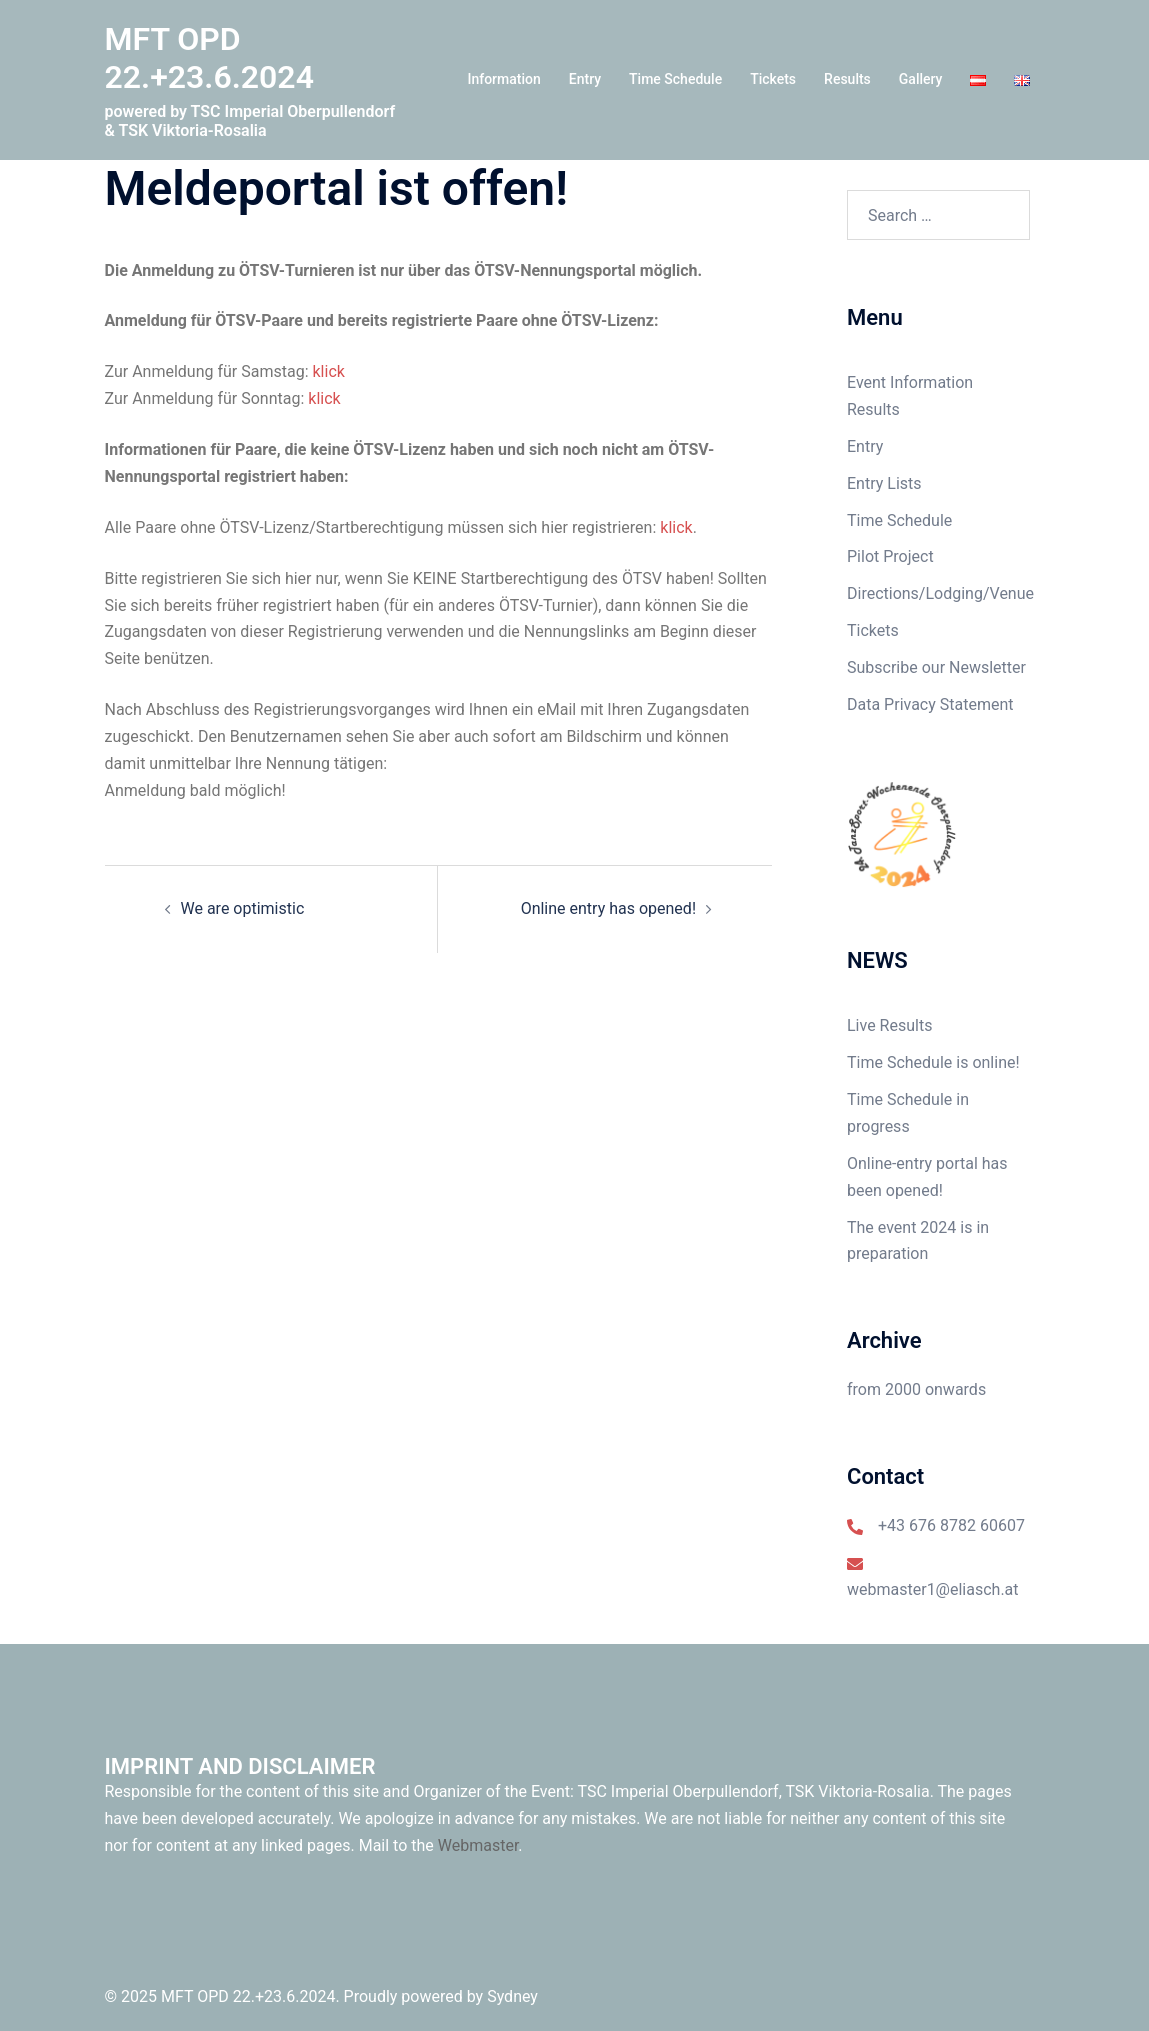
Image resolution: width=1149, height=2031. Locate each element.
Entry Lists (884, 483)
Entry (585, 79)
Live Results (889, 1025)
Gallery (921, 79)
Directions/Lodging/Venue (940, 593)
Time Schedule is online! (933, 1062)
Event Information (910, 382)
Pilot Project (890, 556)
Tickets (773, 79)
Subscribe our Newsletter (936, 667)
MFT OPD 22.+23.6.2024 (209, 58)
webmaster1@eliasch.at (933, 1589)
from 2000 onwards (916, 1389)
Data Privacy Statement (930, 704)
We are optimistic (243, 908)
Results (847, 79)
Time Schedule (675, 79)
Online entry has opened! (608, 908)
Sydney (512, 1996)
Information (503, 79)
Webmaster (478, 1845)
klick (329, 371)
